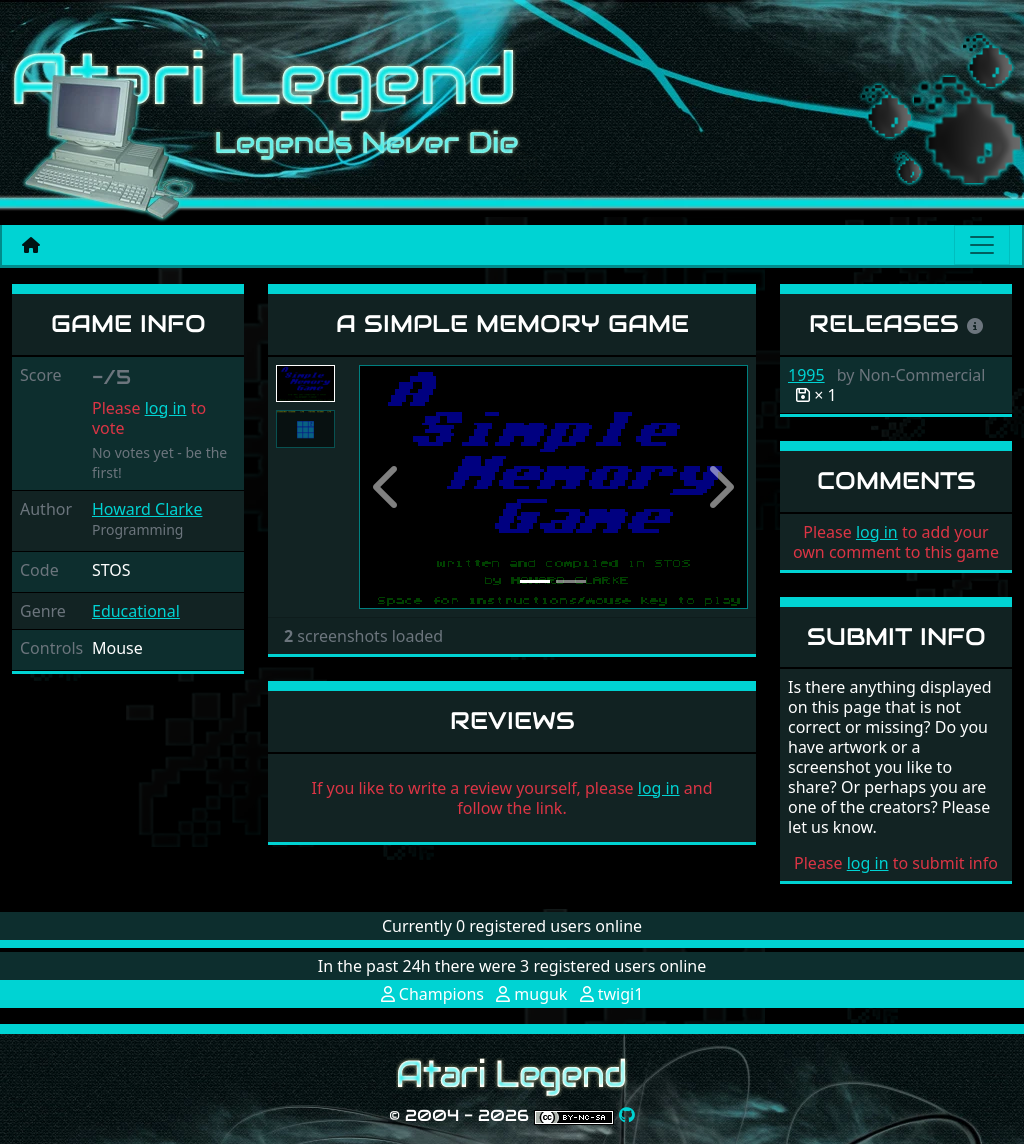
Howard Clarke (147, 509)
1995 (806, 375)
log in (166, 408)
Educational (136, 611)
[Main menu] (982, 245)
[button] (388, 487)
